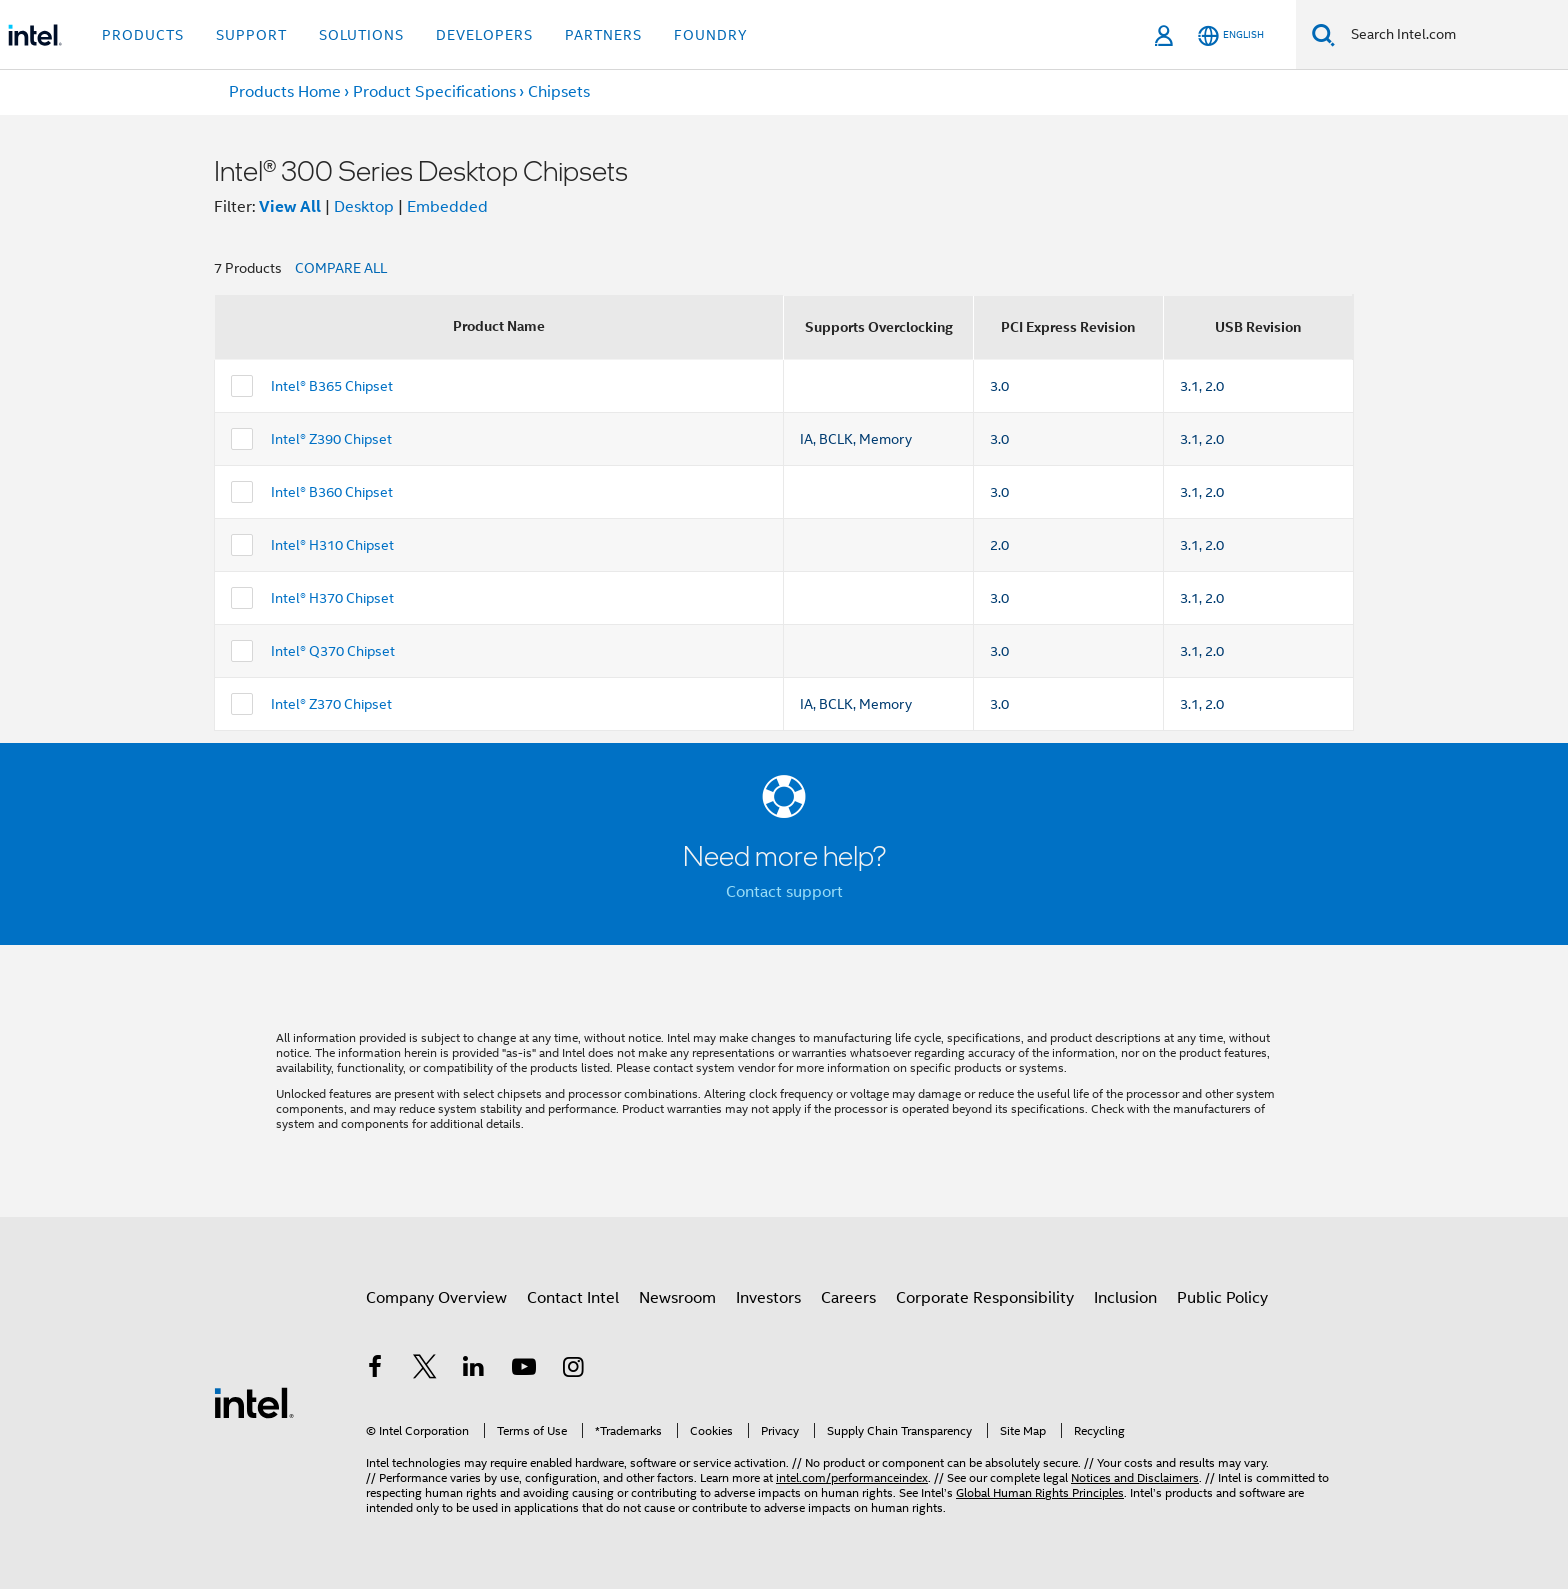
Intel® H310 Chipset (332, 545)
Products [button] (143, 35)
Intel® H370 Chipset (332, 598)
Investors (768, 1298)
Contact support (784, 892)
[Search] (1323, 34)
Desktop (364, 207)
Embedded (447, 207)
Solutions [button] (361, 35)
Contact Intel (573, 1298)
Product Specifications (434, 92)
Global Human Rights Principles (1040, 1492)
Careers (848, 1298)
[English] (1231, 35)
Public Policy (1222, 1298)
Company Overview (436, 1298)
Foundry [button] (711, 35)
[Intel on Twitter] (425, 1370)
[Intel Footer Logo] (254, 1402)
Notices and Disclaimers (1135, 1477)
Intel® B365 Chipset (332, 386)
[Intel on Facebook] (375, 1370)
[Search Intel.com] (1451, 35)
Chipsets (559, 92)
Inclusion (1125, 1298)
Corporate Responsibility (985, 1298)
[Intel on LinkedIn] (474, 1370)
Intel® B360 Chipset (332, 492)
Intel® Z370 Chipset (331, 704)
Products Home (285, 92)
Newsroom (677, 1298)
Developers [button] (484, 35)
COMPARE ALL (341, 268)
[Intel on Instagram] (573, 1370)
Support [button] (251, 35)
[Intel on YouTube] (524, 1370)
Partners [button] (603, 35)
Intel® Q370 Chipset (333, 651)
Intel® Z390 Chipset (331, 439)
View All (290, 206)
